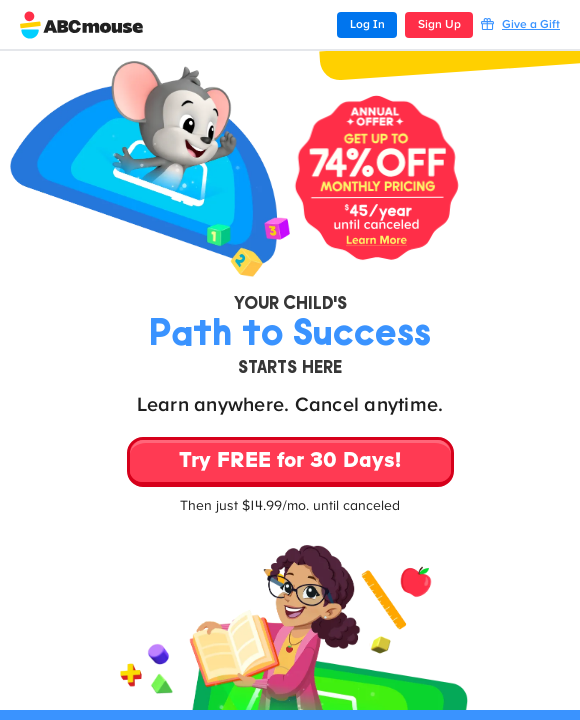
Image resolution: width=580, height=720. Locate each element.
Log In (367, 25)
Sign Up (439, 25)
